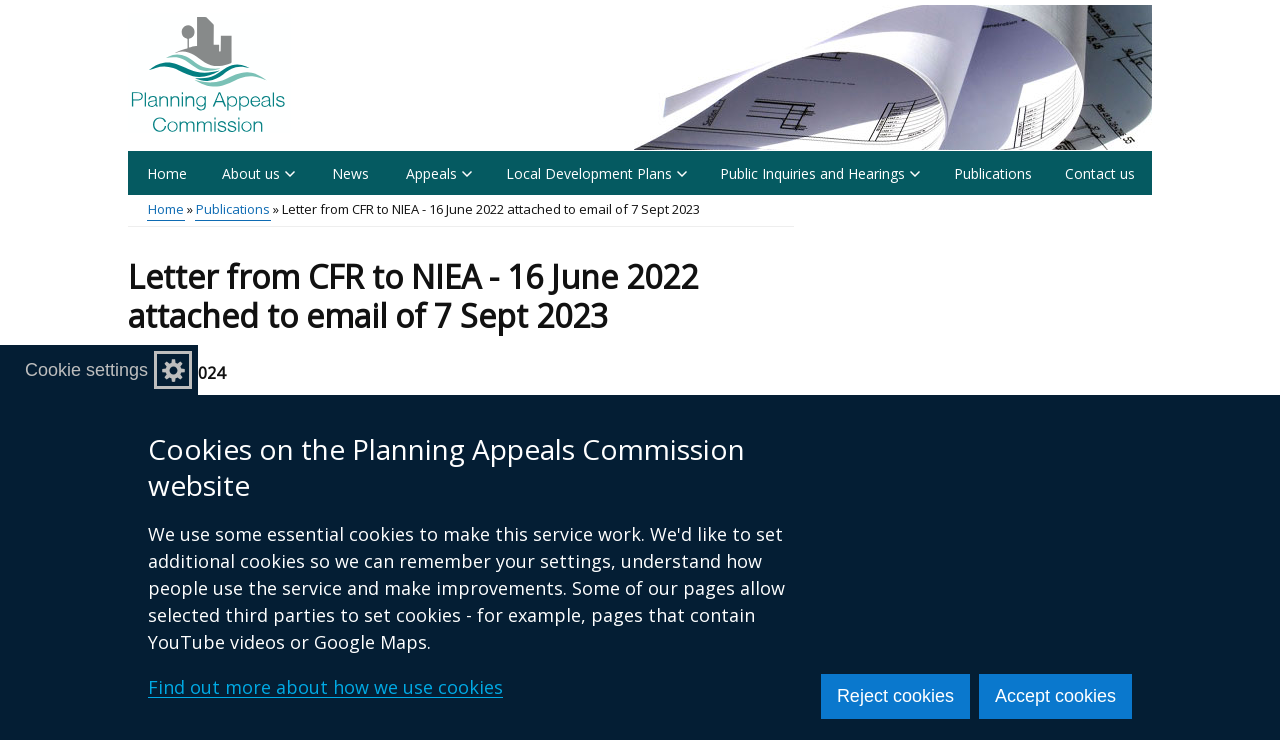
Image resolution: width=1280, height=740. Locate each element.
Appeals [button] (439, 173)
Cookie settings (86, 370)
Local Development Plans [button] (596, 173)
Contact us (1100, 173)
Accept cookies (1055, 696)
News (350, 173)
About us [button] (258, 173)
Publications (993, 173)
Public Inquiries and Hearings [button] (820, 173)
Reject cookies (895, 696)
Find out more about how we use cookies (325, 687)
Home (167, 173)
